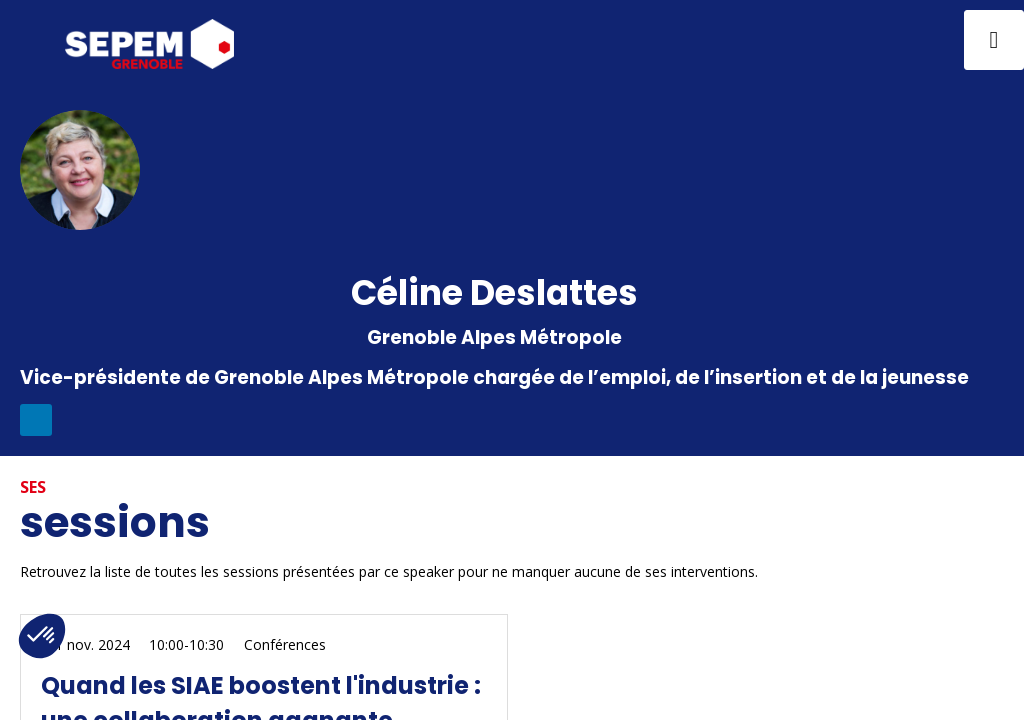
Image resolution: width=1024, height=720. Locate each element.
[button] (30, 40)
